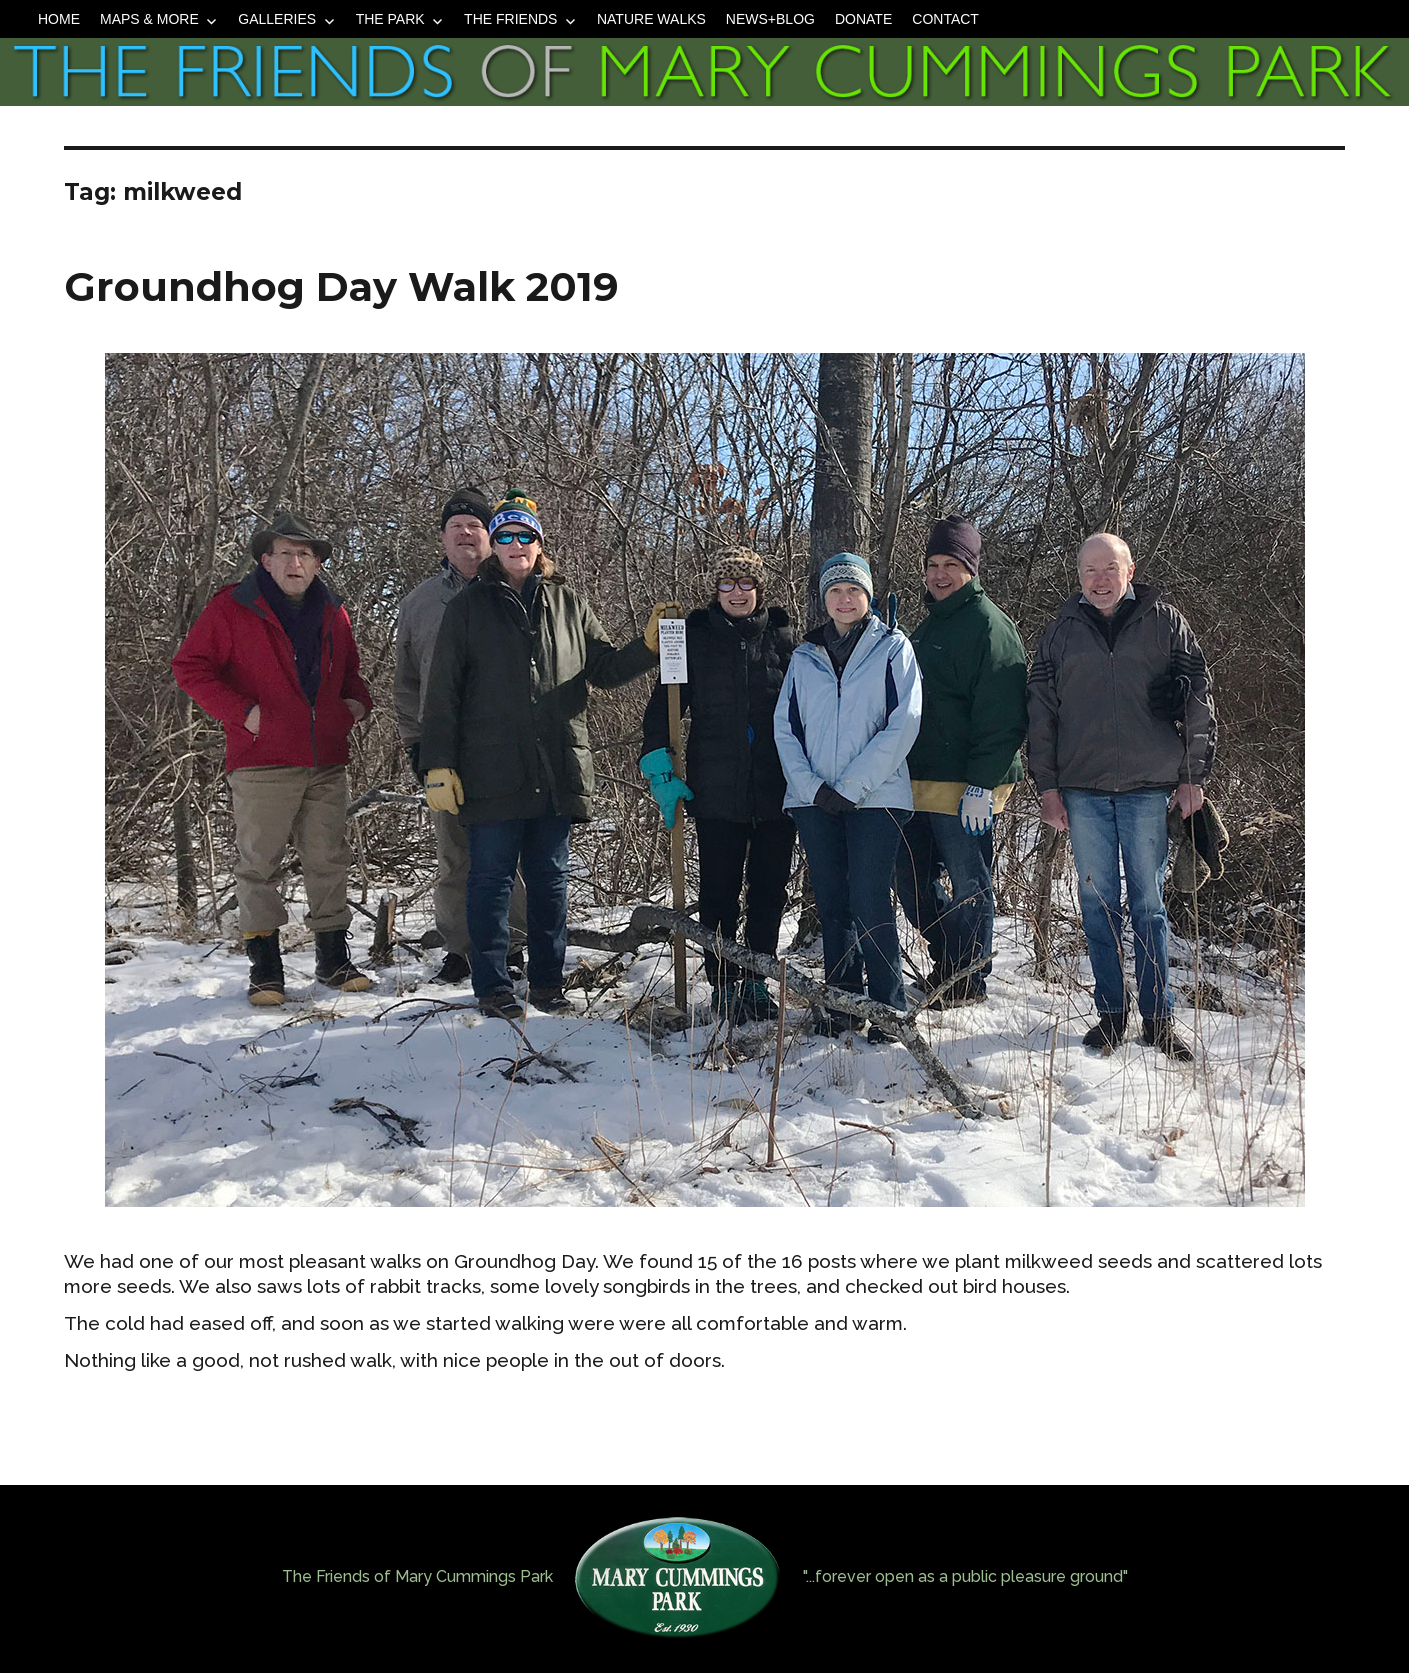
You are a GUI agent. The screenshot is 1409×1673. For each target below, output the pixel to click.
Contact (945, 19)
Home (59, 19)
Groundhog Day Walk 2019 (341, 286)
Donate (863, 19)
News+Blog (770, 19)
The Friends (510, 19)
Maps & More (149, 19)
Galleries (277, 19)
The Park (390, 19)
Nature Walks (651, 19)
